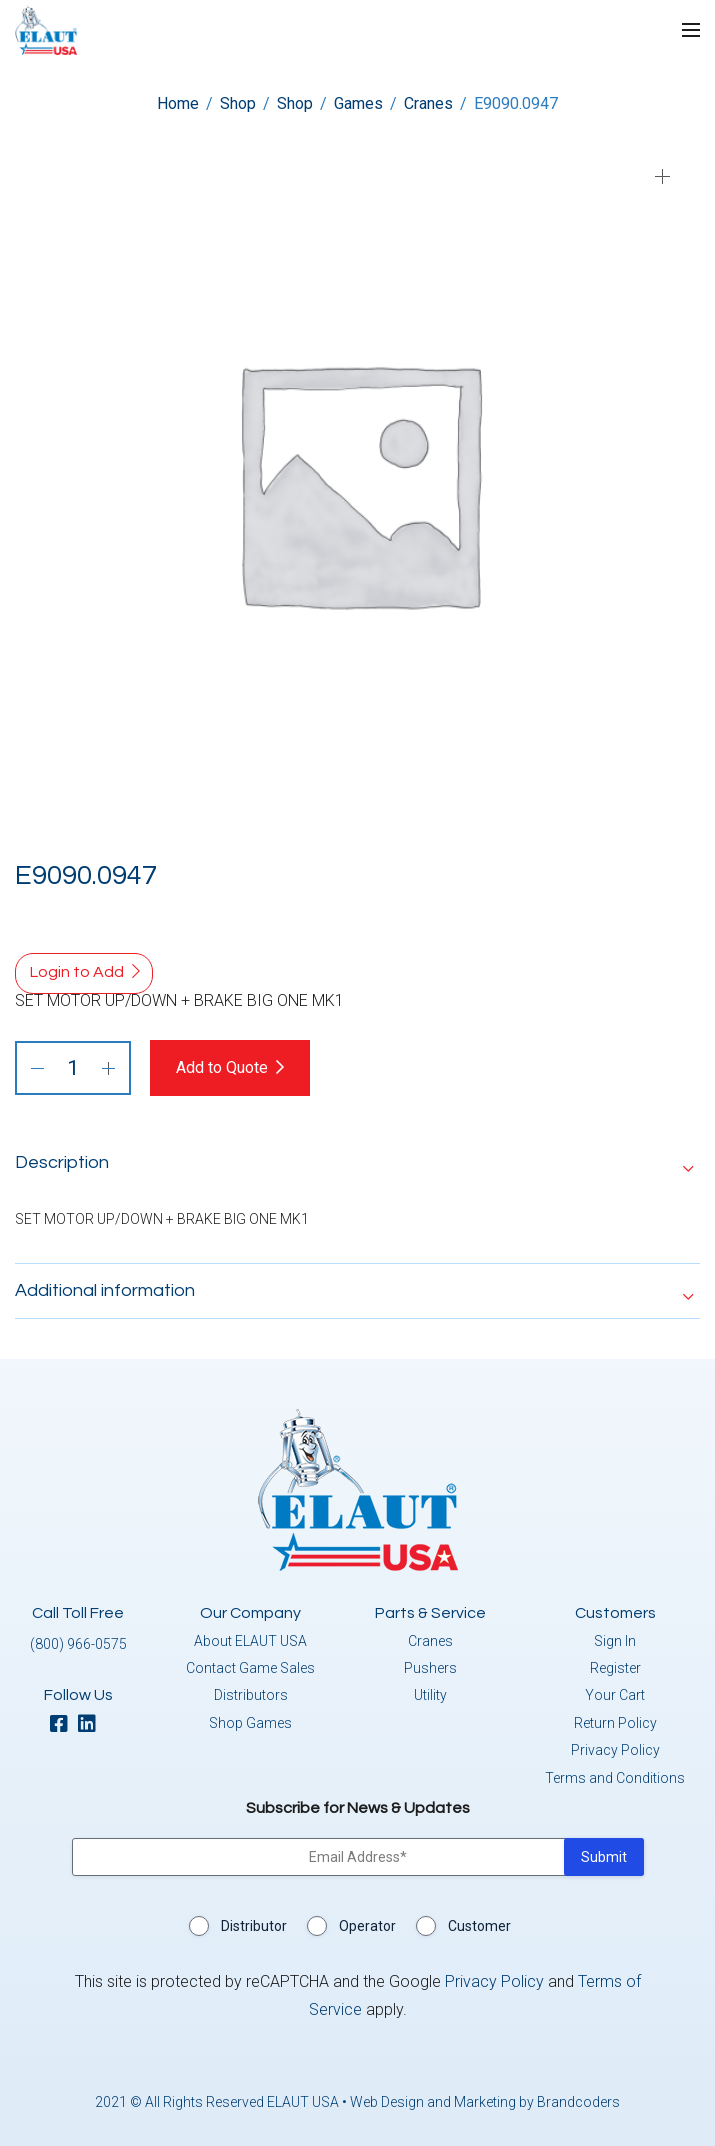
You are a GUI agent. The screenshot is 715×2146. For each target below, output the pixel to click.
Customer (479, 1926)
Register (615, 1668)
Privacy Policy (615, 1750)
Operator (367, 1926)
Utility (430, 1695)
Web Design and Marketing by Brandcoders (485, 2102)
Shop (238, 103)
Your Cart (615, 1695)
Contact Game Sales (250, 1668)
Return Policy (615, 1723)
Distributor (254, 1926)
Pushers (430, 1668)
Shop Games (250, 1723)
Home (178, 103)
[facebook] (64, 1725)
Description (62, 1162)
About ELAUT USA (250, 1641)
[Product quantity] (73, 1068)
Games (358, 103)
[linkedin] (92, 1725)
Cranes (428, 103)
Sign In (615, 1641)
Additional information (105, 1290)
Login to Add (77, 972)
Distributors (251, 1695)
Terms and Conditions (615, 1778)
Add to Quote (222, 1067)
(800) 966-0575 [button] (78, 1644)
